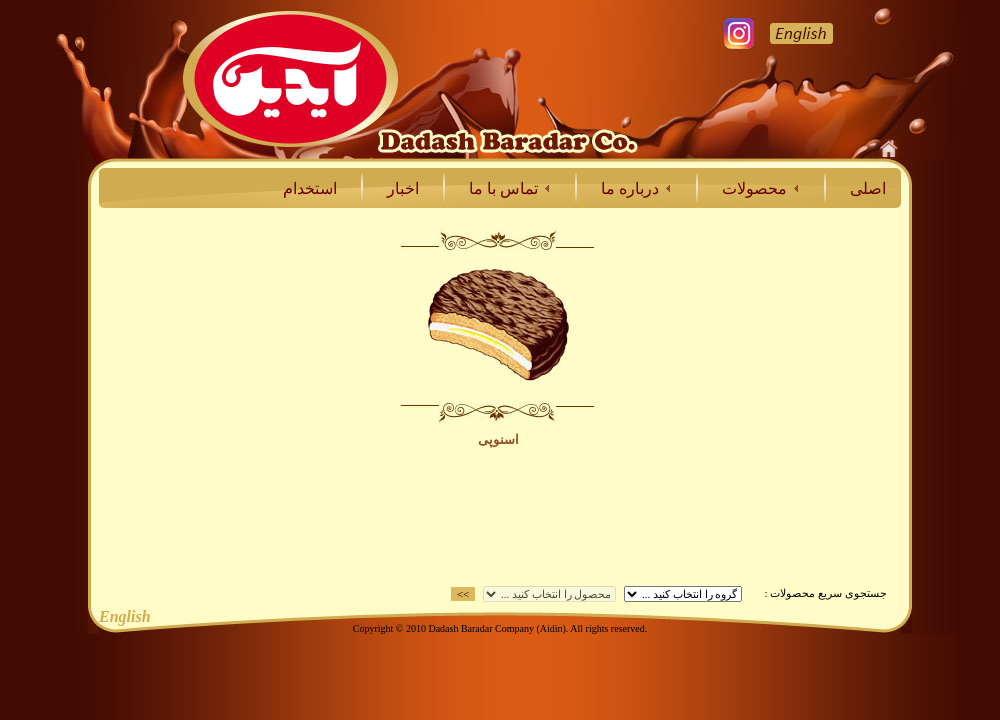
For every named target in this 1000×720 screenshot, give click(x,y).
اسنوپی (498, 439)
